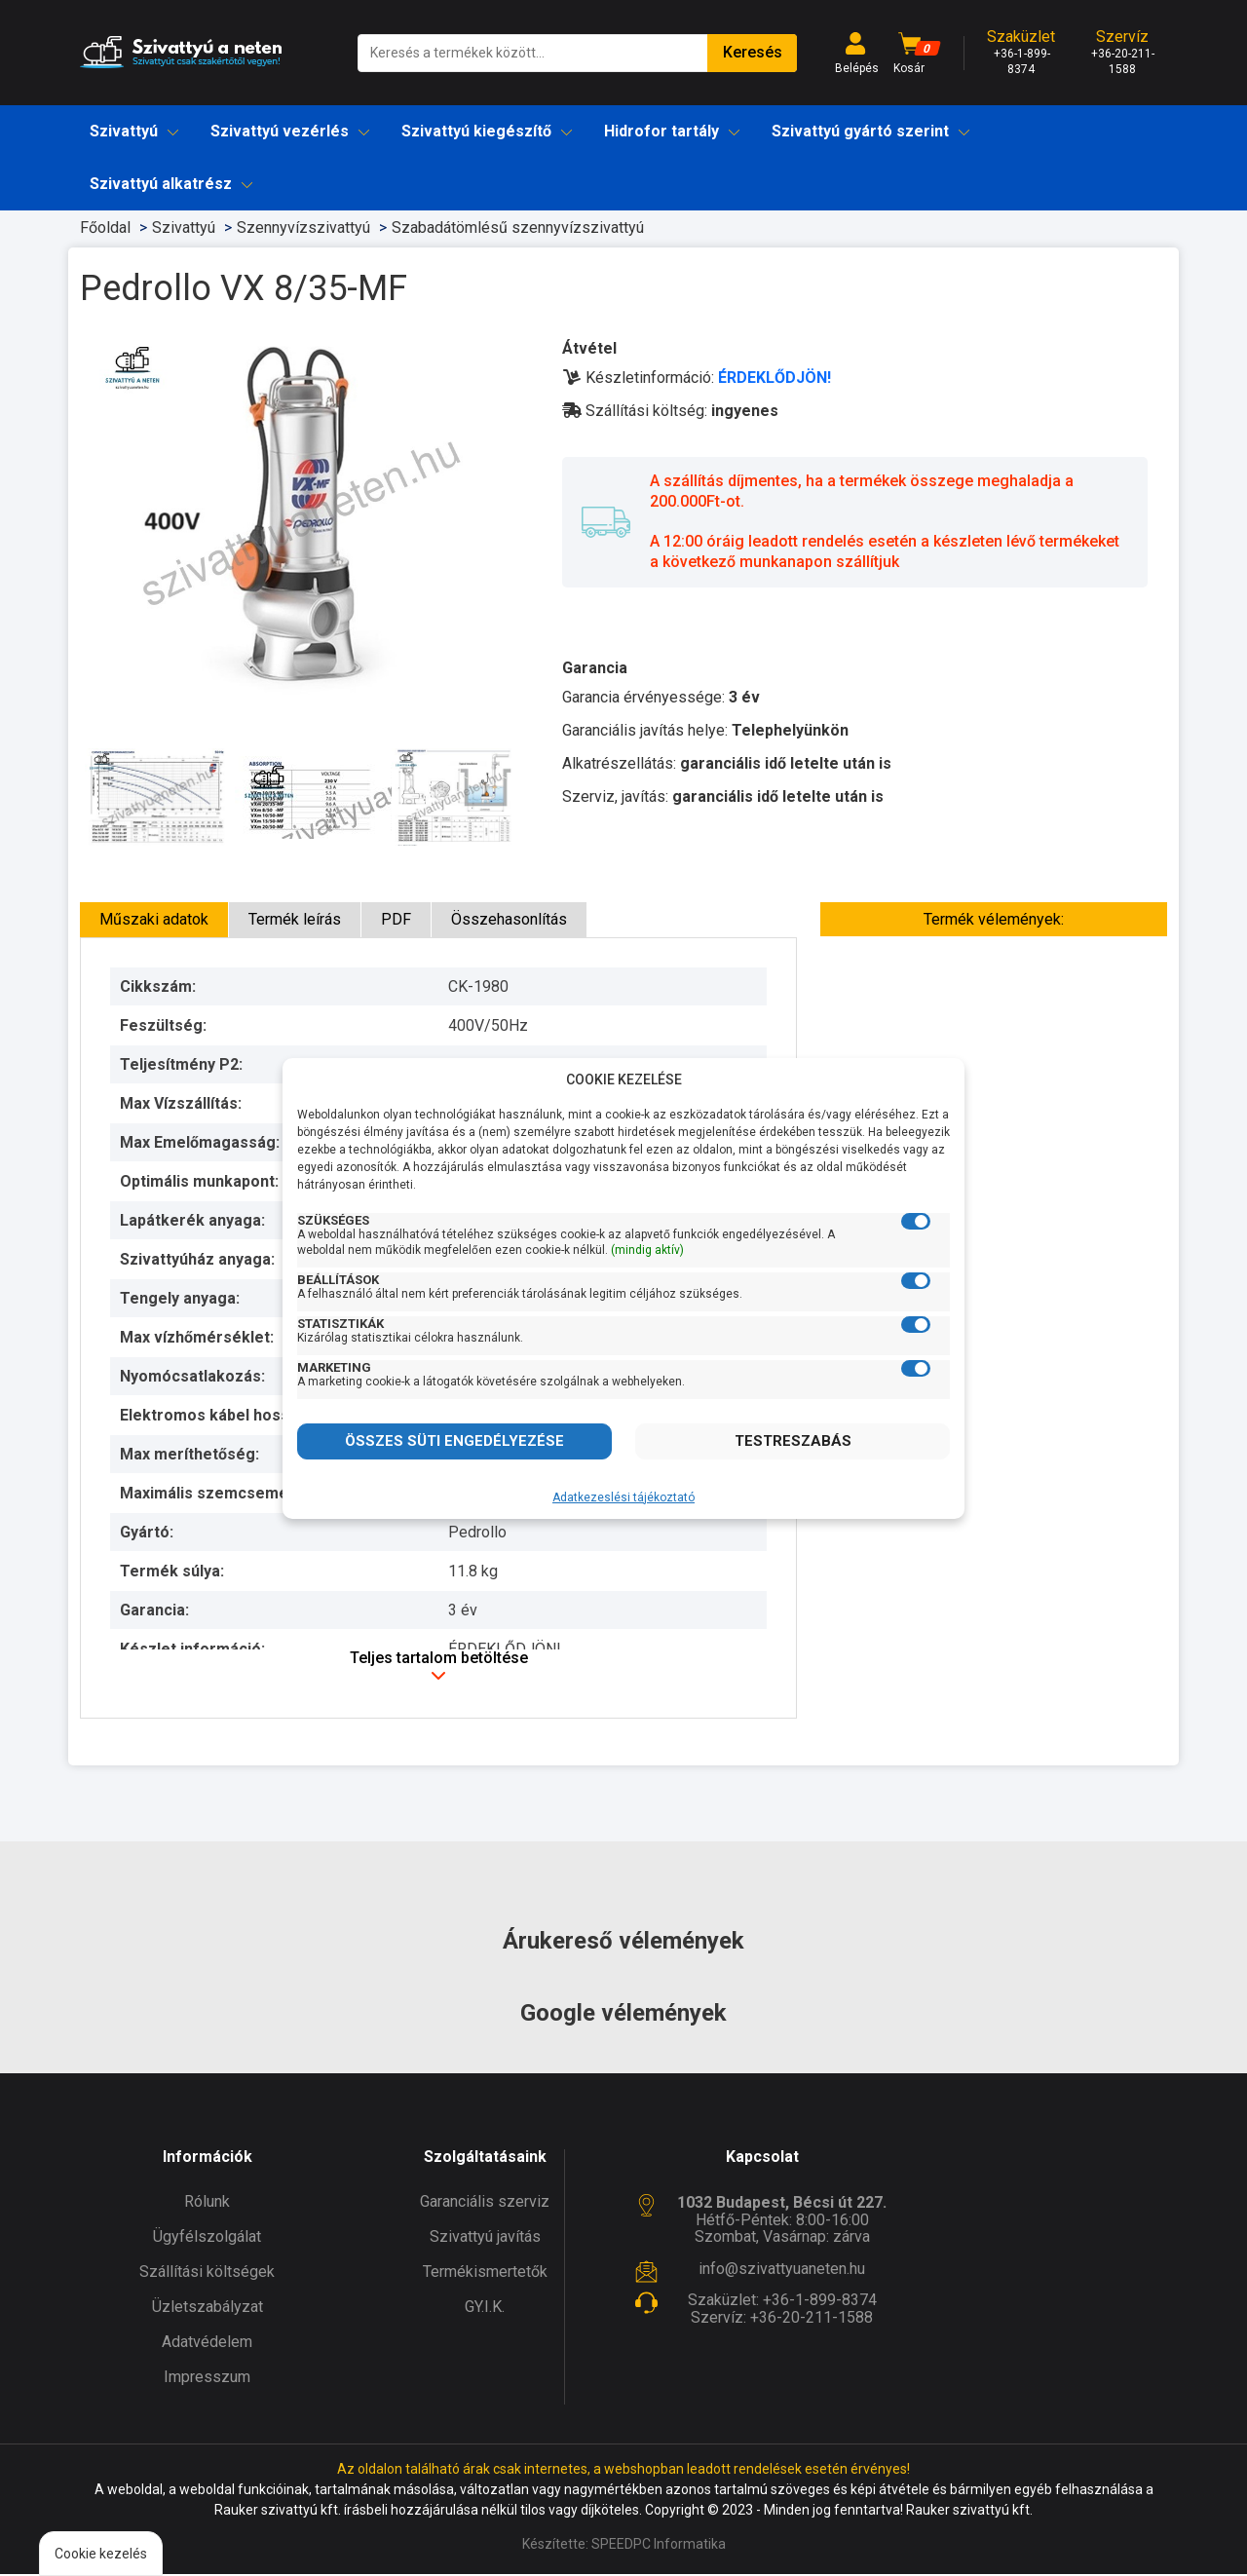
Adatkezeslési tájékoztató (623, 1497)
